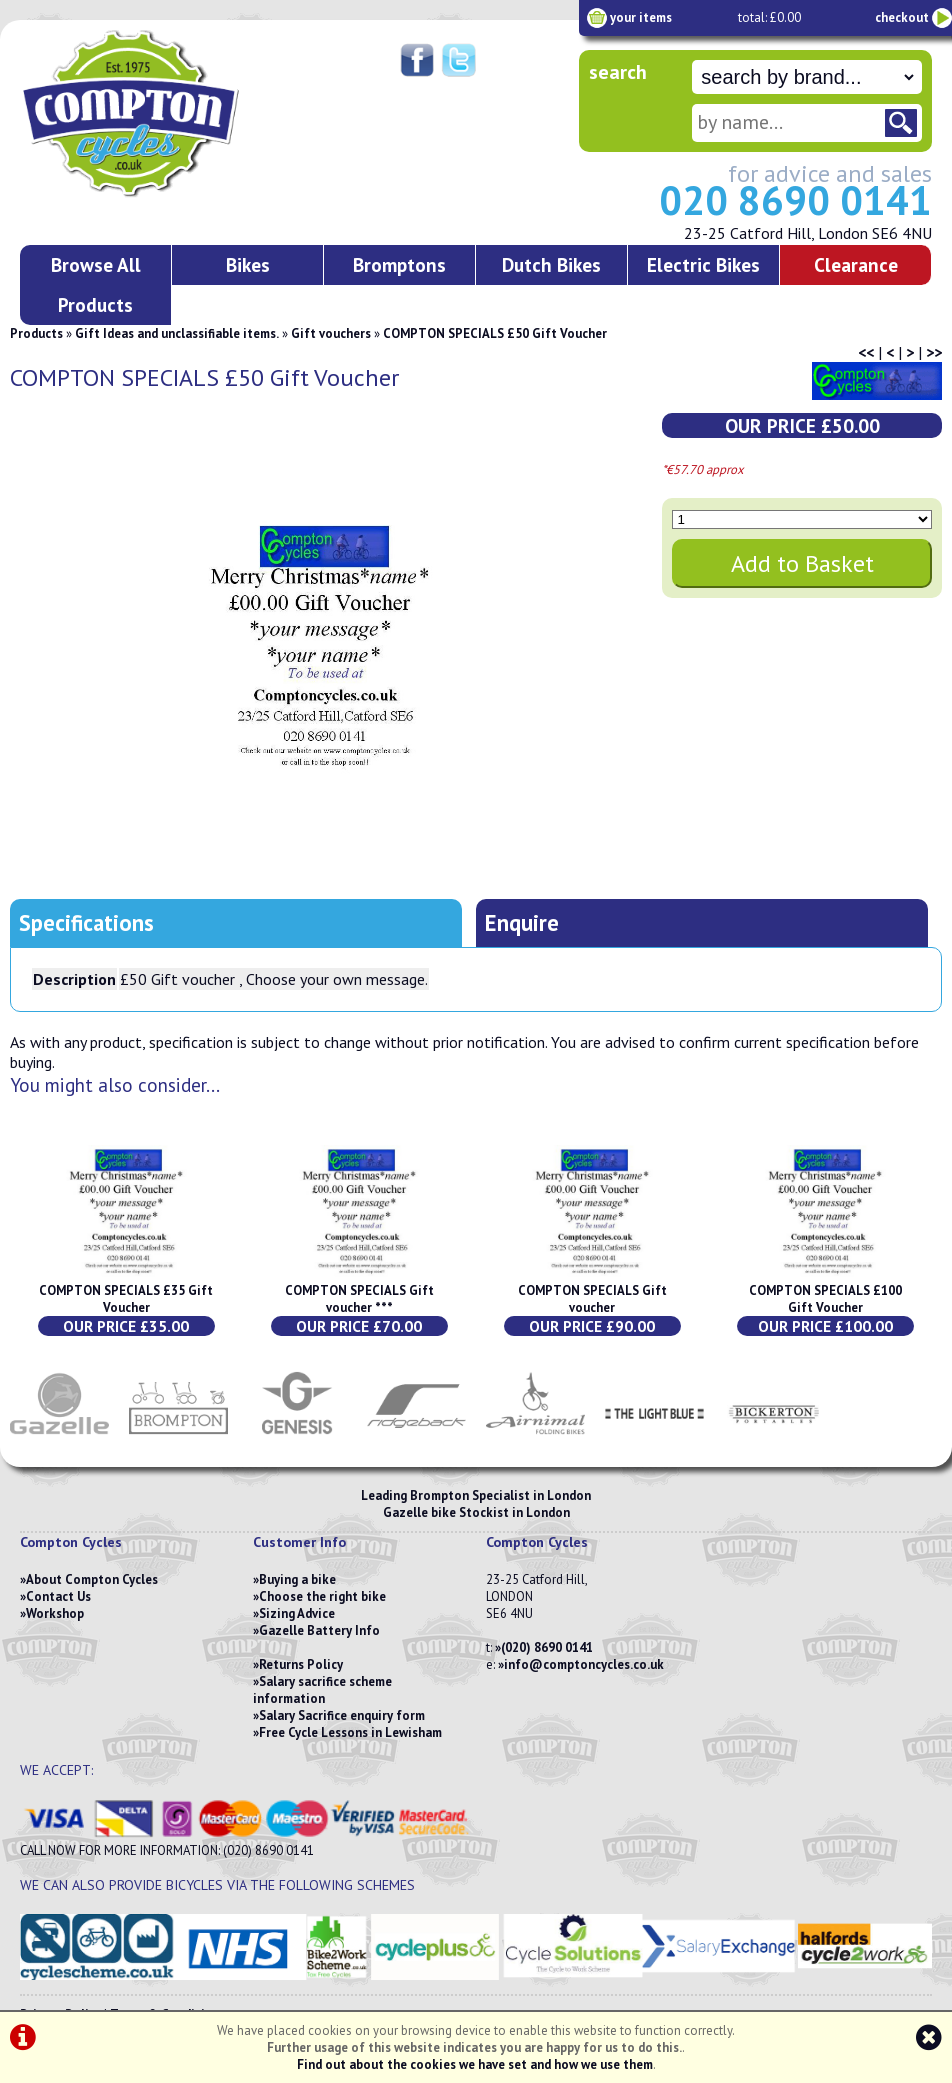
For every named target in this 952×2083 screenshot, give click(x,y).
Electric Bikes (703, 264)
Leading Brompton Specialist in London (476, 1495)
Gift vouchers (331, 333)
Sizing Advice (297, 1613)
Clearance (856, 264)
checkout (902, 17)
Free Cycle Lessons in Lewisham (350, 1732)
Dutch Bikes (551, 264)
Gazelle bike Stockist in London (476, 1512)
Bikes (248, 264)
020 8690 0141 (795, 200)
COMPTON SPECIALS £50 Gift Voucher (495, 333)
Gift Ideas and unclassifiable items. (177, 333)
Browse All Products (96, 284)
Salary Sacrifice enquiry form (342, 1715)
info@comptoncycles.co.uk (584, 1664)
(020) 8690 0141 (547, 1647)
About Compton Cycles (92, 1579)
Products (36, 333)
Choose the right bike (322, 1596)
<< (866, 352)
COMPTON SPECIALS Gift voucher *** (359, 1299)
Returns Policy (301, 1664)
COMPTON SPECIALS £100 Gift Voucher (825, 1299)
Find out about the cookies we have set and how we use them (475, 2064)
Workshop (55, 1613)
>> (934, 352)
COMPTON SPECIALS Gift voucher (592, 1299)
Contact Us (58, 1596)
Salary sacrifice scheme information (322, 1690)
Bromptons (399, 264)
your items (641, 17)
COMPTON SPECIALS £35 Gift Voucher (126, 1299)
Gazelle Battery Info (319, 1630)
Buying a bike (297, 1579)
